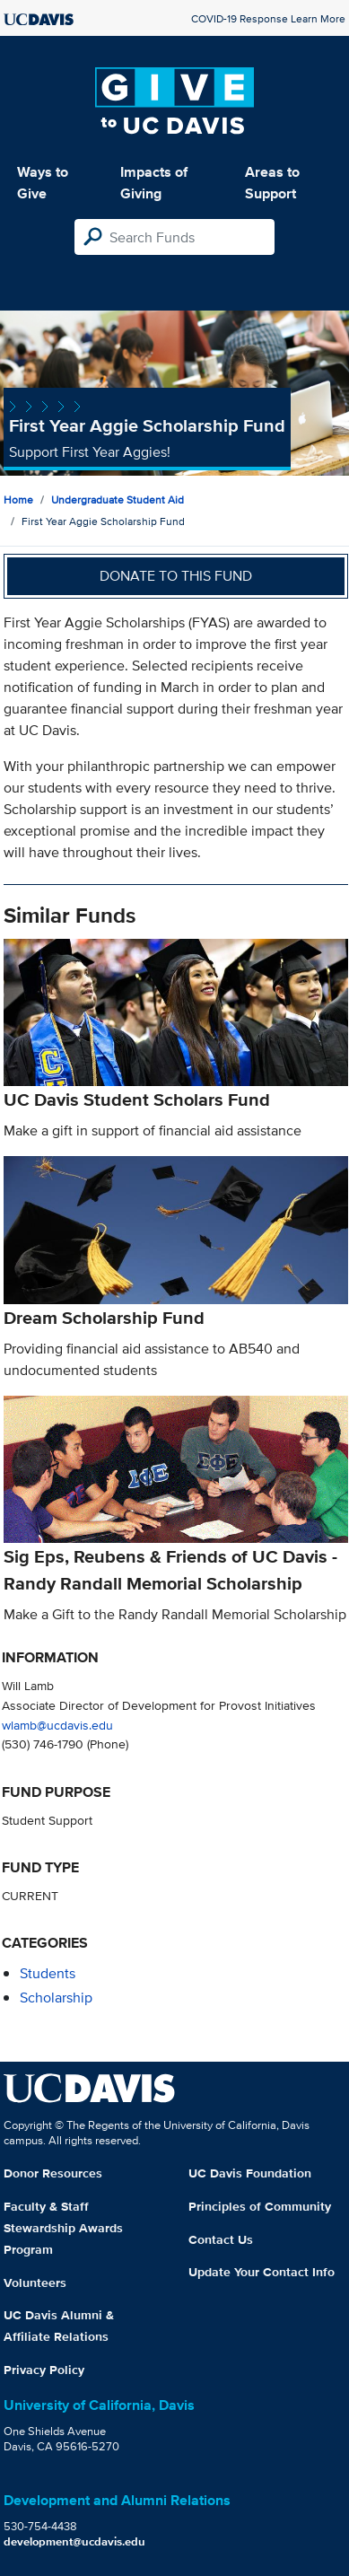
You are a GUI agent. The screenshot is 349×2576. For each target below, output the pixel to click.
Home (18, 499)
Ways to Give (42, 183)
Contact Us (220, 2239)
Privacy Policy (44, 2370)
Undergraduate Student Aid (117, 499)
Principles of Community (259, 2206)
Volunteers (35, 2282)
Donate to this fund (176, 575)
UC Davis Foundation (249, 2173)
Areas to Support (272, 183)
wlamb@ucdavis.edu (57, 1724)
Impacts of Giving (154, 183)
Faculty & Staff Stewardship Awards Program (63, 2227)
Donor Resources (53, 2173)
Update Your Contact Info (261, 2272)
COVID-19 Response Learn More (268, 18)
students (47, 1973)
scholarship (56, 1997)
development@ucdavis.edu (74, 2541)
